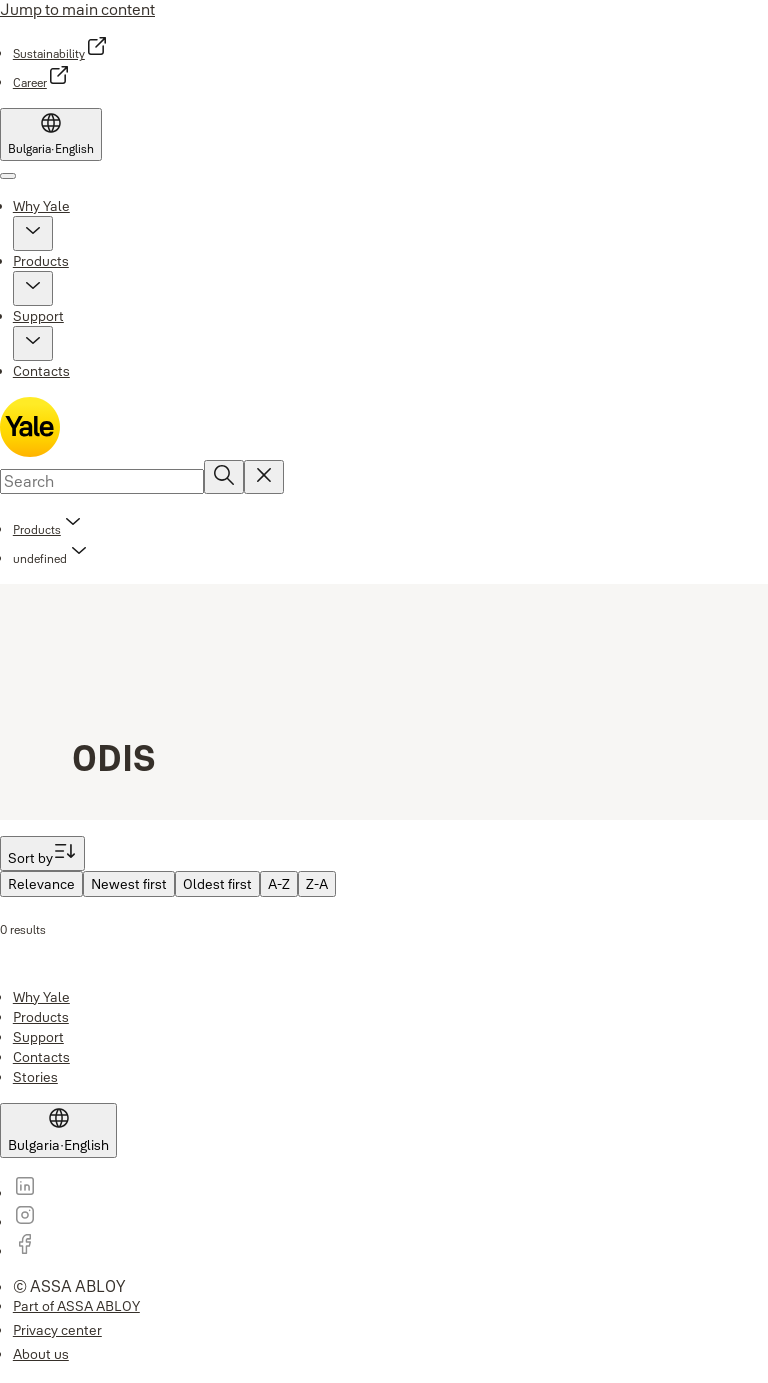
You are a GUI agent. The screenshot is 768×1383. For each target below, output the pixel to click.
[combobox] (102, 481)
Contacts (41, 371)
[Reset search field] (264, 476)
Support (38, 316)
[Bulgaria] (51, 134)
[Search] (224, 476)
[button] (33, 233)
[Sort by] (42, 853)
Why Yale (41, 206)
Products (41, 261)
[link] (61, 53)
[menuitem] (41, 884)
